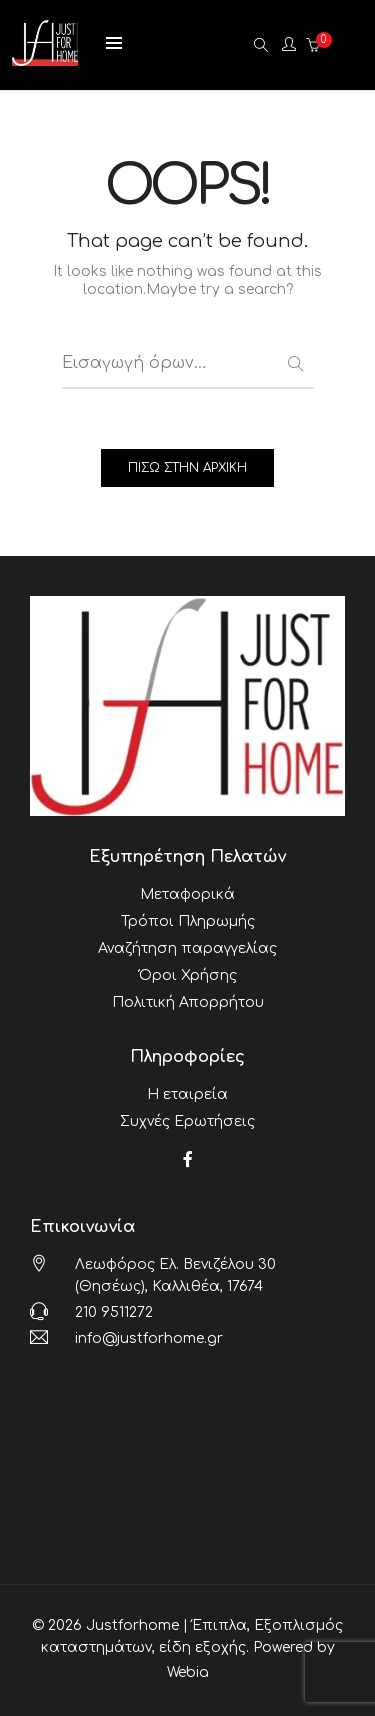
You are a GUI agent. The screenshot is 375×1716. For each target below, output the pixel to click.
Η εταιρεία (187, 1094)
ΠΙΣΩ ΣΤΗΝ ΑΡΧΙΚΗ (187, 468)
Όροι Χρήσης (188, 975)
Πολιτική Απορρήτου (188, 1002)
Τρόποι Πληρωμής (188, 921)
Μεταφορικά (187, 894)
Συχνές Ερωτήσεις (187, 1121)
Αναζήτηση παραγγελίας (187, 948)
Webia (188, 1672)
